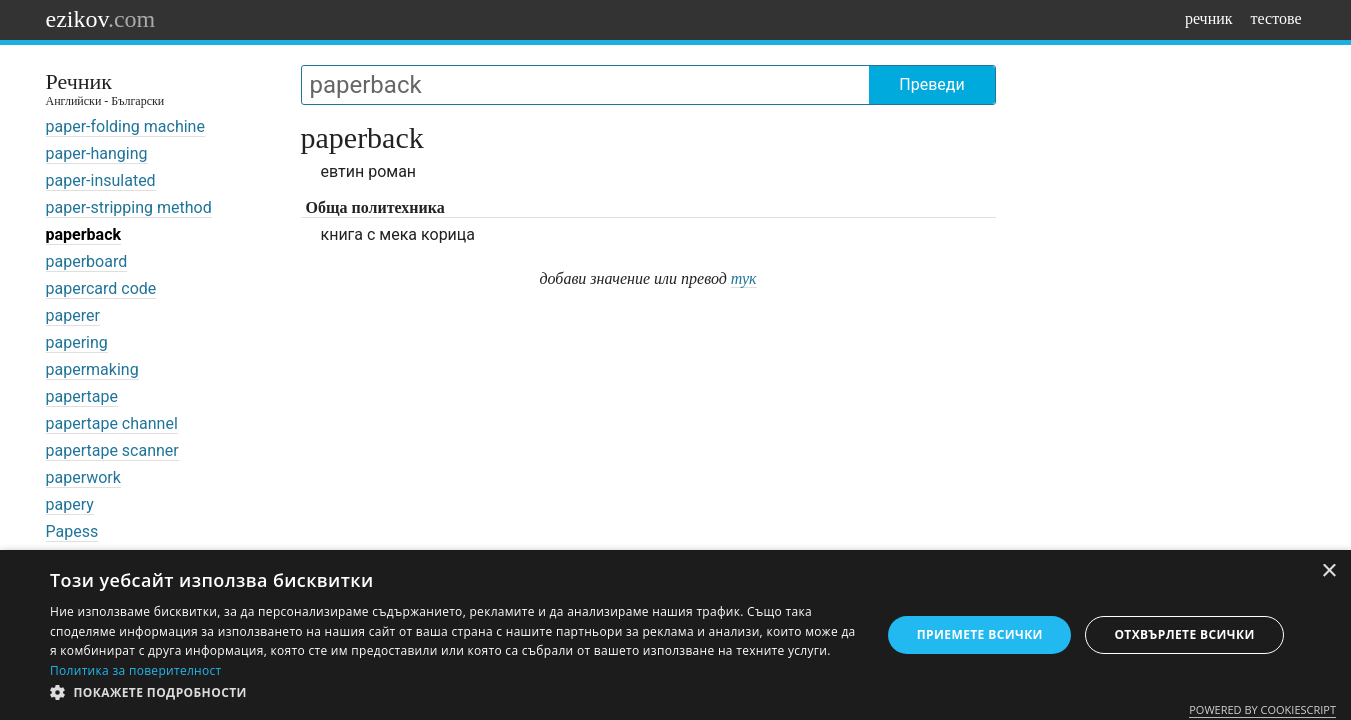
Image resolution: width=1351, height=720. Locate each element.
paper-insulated (101, 180)
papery (70, 504)
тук (744, 278)
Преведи (931, 84)
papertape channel (112, 423)
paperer (73, 315)
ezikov (101, 19)
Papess (72, 531)
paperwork (83, 477)
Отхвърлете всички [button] (1184, 634)
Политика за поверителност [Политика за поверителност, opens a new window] (136, 670)
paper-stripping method (129, 207)
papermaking (92, 369)
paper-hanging (97, 153)
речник (1209, 18)
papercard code (101, 288)
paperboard (87, 261)
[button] (453, 693)
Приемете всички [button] (980, 634)
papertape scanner (112, 450)
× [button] (1328, 571)
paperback (84, 234)
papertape (82, 396)
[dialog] (675, 635)
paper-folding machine (125, 126)
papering (77, 342)
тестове (1276, 18)
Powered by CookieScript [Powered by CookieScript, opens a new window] (1262, 709)
